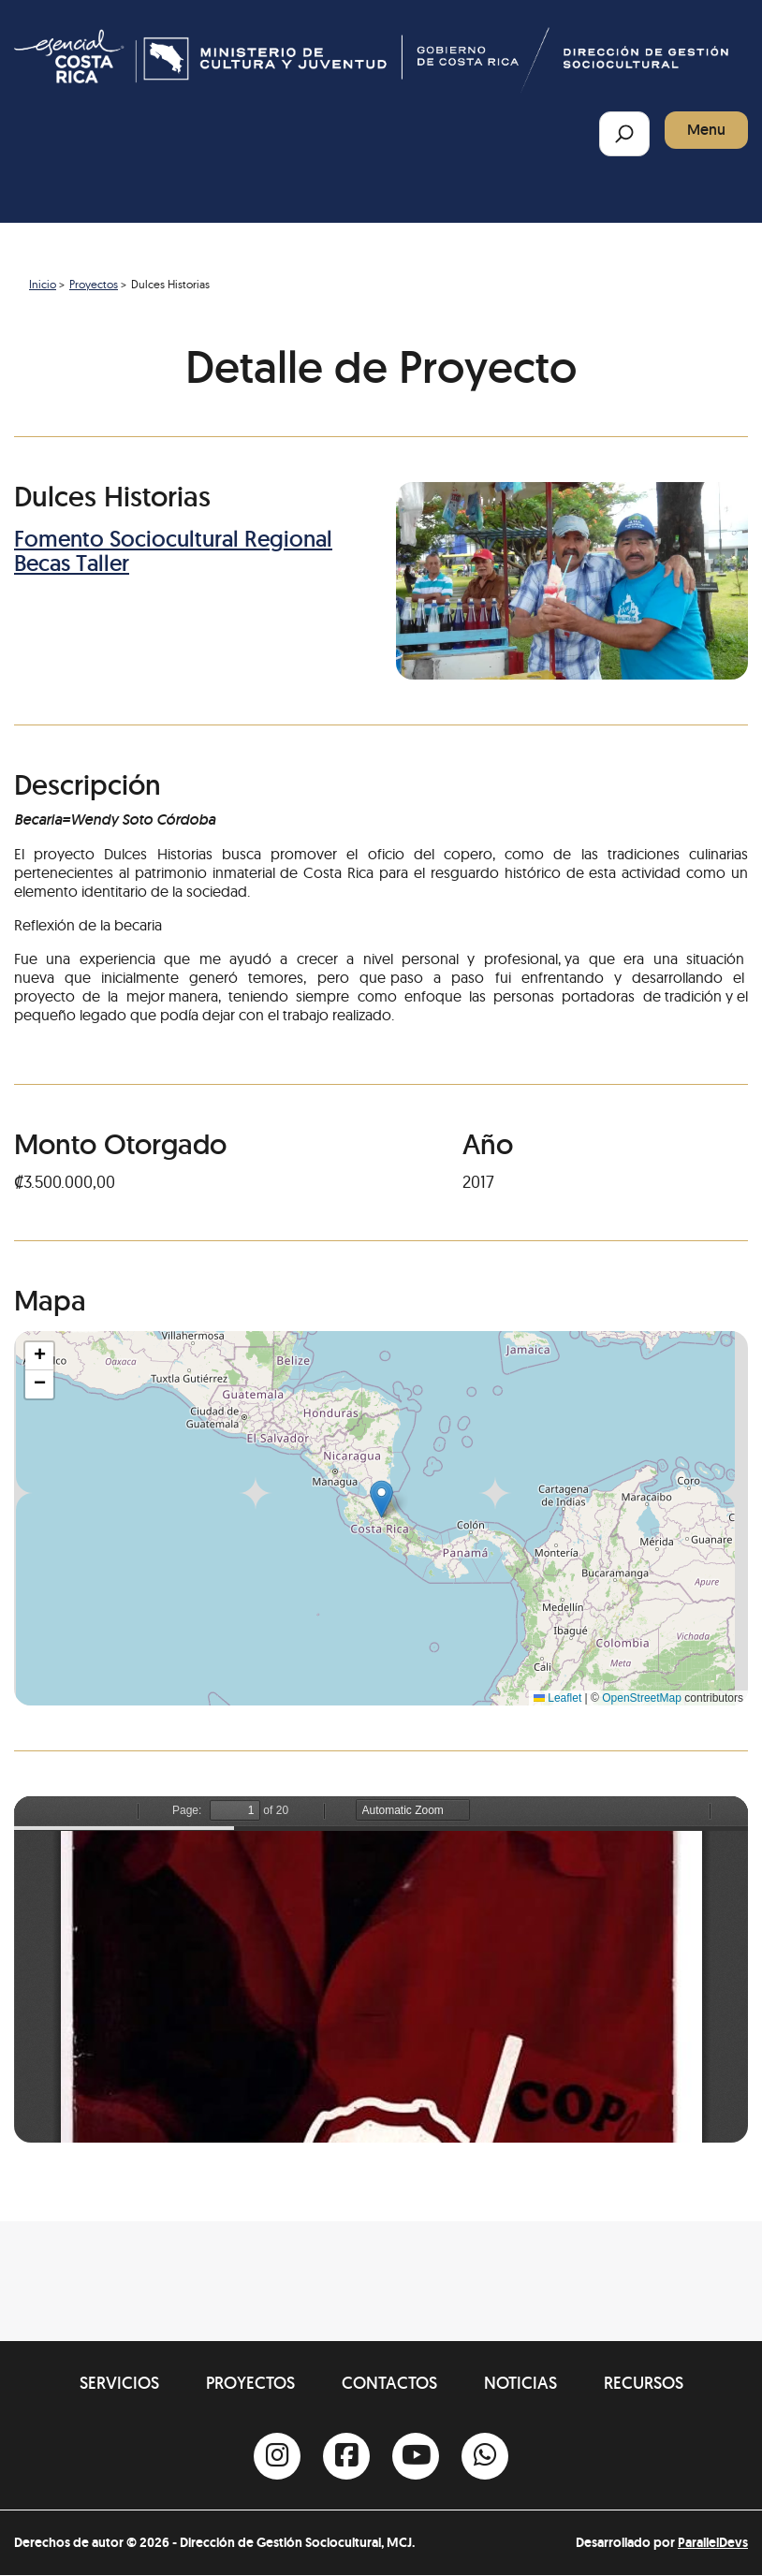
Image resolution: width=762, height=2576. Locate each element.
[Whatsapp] (485, 2456)
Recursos (643, 2382)
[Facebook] (346, 2456)
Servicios (119, 2382)
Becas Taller (71, 563)
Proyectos (93, 284)
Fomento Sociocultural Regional (173, 538)
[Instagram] (277, 2456)
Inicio (42, 284)
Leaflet (557, 1698)
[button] (381, 1499)
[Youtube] (415, 2456)
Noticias (520, 2382)
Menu (706, 129)
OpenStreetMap (641, 1698)
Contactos (389, 2382)
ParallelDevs (713, 2542)
